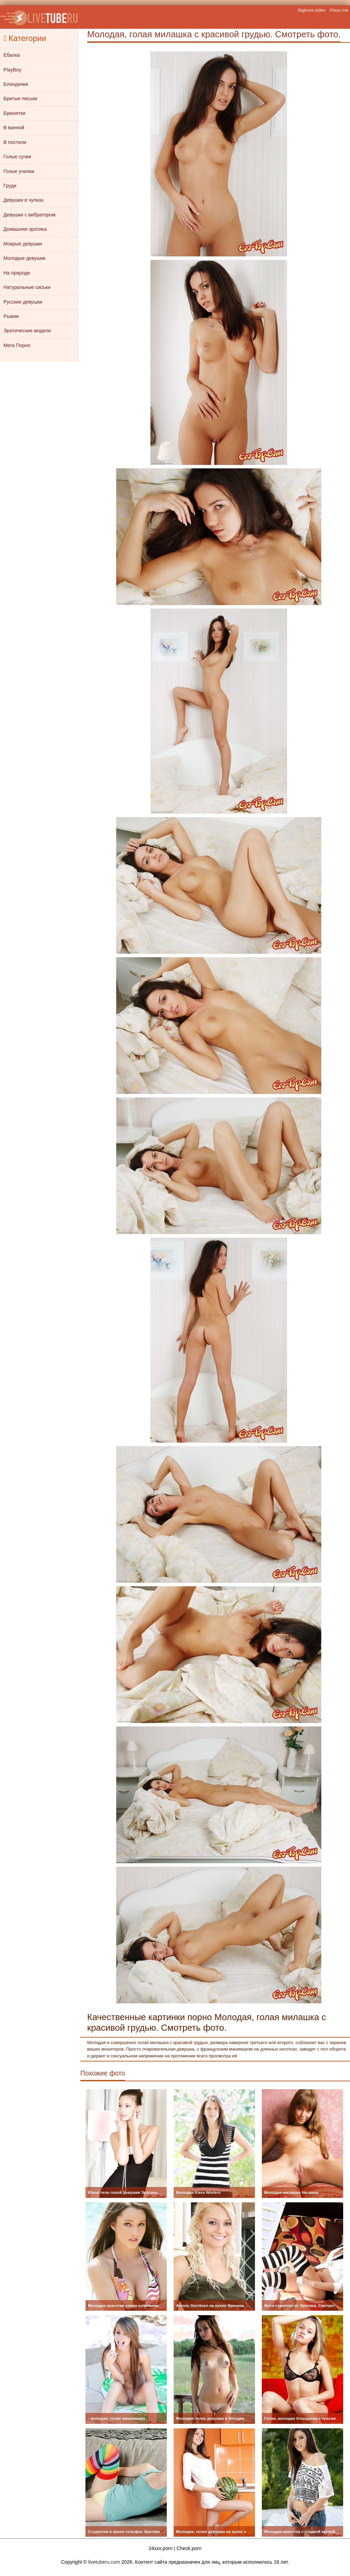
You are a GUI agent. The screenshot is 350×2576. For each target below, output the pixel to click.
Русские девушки (22, 302)
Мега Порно (16, 345)
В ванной (13, 127)
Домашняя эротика (24, 229)
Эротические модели (27, 330)
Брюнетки (14, 113)
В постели (14, 142)
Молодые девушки (24, 258)
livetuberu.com (104, 2562)
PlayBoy (12, 69)
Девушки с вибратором (29, 214)
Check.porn (188, 2548)
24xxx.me (338, 10)
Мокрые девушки (22, 243)
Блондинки (15, 84)
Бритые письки (20, 98)
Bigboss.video (312, 10)
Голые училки (18, 171)
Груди (9, 185)
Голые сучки (17, 156)
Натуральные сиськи (26, 287)
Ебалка (11, 55)
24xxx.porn (161, 2548)
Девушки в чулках (23, 200)
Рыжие (11, 316)
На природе (16, 273)
